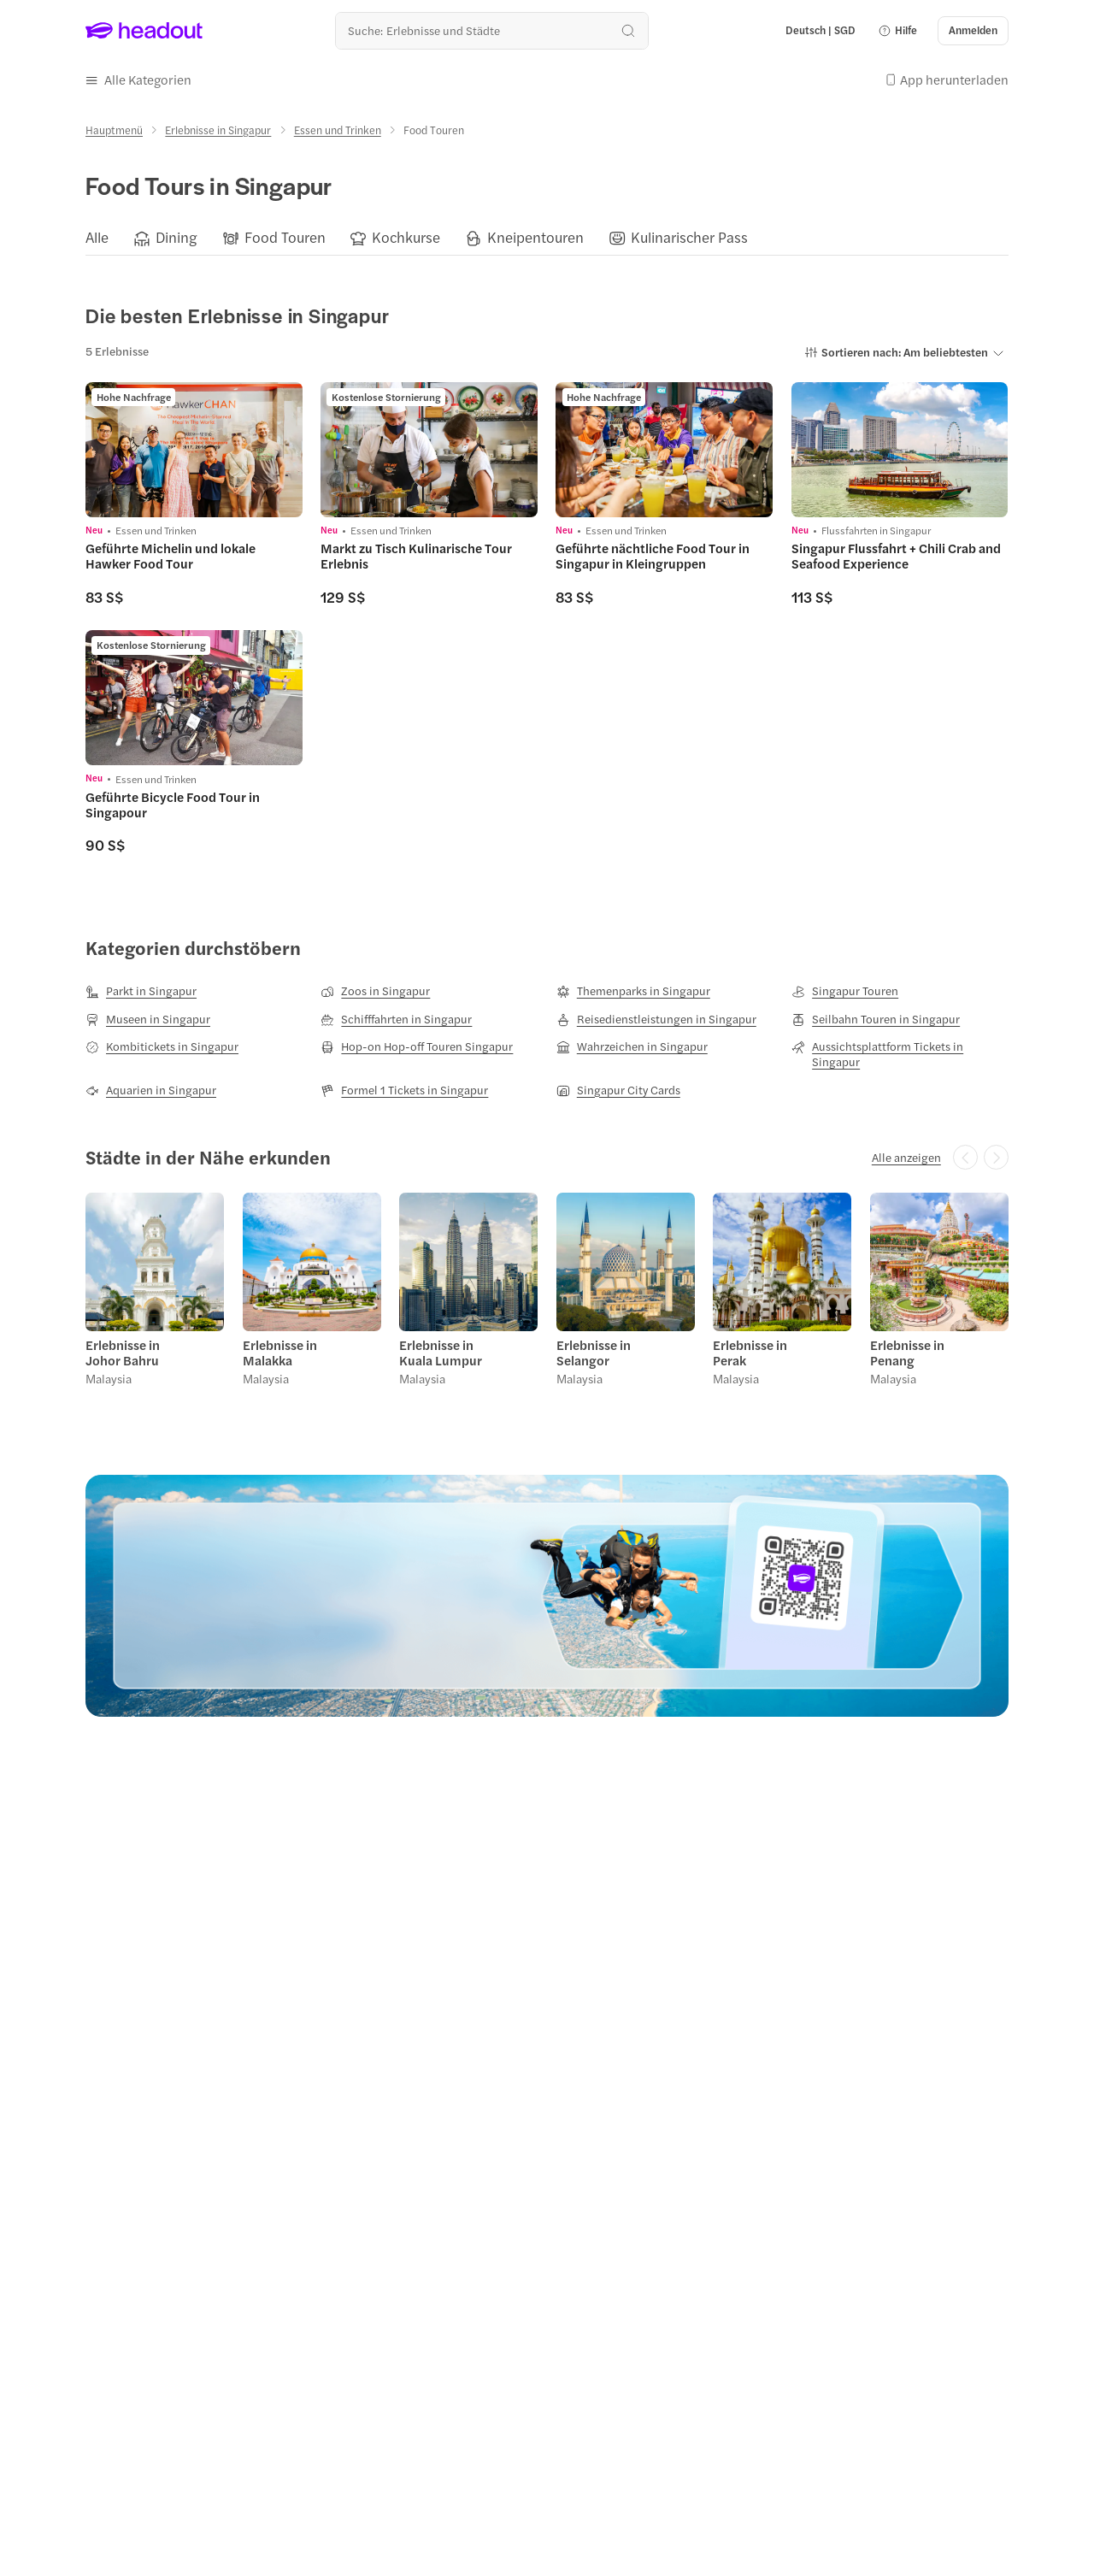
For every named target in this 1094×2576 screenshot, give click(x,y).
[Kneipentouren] (535, 237)
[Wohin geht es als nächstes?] (492, 30)
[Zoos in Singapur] (375, 991)
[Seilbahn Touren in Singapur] (875, 1019)
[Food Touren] (285, 237)
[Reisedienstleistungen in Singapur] (656, 1019)
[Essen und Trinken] (337, 130)
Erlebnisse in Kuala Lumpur (440, 1352)
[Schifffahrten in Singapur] (396, 1019)
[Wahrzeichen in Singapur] (632, 1046)
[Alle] (97, 237)
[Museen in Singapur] (147, 1019)
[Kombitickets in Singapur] (161, 1046)
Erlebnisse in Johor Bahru (122, 1352)
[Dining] (176, 237)
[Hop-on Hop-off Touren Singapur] (417, 1046)
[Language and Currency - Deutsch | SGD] (820, 30)
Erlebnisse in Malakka (280, 1352)
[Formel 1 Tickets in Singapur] (404, 1090)
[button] (897, 30)
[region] (547, 238)
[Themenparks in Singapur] (633, 991)
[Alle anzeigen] (906, 1157)
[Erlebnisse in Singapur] (218, 130)
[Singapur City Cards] (618, 1090)
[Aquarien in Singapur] (150, 1090)
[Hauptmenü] (114, 130)
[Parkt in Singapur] (141, 991)
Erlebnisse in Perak (750, 1352)
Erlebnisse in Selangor (593, 1352)
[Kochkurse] (406, 237)
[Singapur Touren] (844, 991)
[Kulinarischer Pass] (689, 237)
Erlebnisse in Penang (907, 1352)
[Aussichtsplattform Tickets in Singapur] (900, 1054)
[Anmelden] (973, 30)
